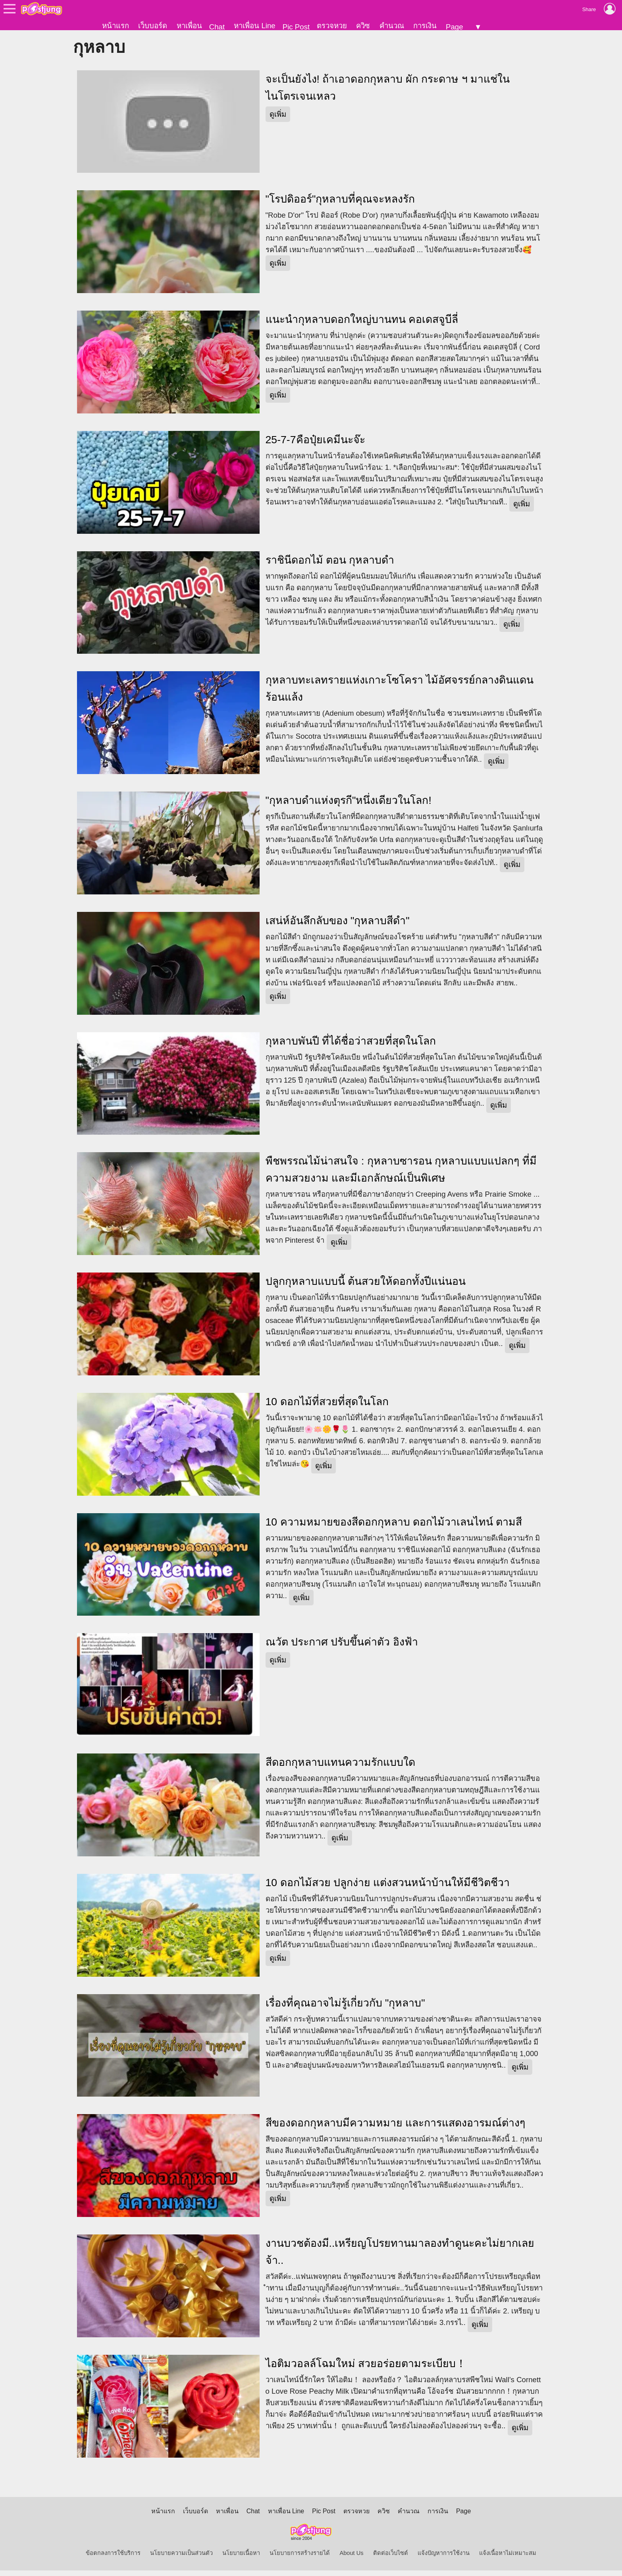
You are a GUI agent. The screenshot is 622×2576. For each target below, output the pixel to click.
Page (454, 27)
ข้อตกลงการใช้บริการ (113, 2558)
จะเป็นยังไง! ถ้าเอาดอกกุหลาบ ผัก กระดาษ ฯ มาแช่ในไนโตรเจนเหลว (388, 93)
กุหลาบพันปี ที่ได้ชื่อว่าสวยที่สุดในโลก (351, 1046)
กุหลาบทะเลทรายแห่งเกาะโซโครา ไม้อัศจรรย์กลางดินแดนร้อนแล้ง (399, 694)
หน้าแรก (115, 25)
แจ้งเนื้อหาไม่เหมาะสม (507, 2558)
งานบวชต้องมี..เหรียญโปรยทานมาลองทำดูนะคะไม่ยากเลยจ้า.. (400, 2257)
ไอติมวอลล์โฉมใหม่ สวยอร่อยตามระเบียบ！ (366, 2369)
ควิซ (363, 25)
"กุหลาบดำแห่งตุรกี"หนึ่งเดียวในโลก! (348, 806)
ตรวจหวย (332, 25)
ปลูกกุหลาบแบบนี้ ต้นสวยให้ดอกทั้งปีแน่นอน (366, 1287)
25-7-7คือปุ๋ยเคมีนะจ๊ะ (315, 445)
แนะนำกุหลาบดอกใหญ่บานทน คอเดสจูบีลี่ (362, 325)
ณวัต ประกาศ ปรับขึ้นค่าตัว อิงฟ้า (342, 1648)
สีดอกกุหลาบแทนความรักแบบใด (340, 1768)
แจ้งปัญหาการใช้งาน (444, 2558)
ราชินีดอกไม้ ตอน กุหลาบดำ (330, 566)
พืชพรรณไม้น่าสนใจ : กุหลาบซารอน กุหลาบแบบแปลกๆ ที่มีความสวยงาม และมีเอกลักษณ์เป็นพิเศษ (401, 1175)
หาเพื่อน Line (254, 25)
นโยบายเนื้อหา (241, 2558)
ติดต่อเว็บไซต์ (390, 2558)
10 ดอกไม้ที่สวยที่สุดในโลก (327, 1407)
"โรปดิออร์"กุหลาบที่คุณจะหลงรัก (340, 205)
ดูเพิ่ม (278, 120)
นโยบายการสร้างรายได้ (300, 2558)
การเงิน (425, 25)
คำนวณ (391, 25)
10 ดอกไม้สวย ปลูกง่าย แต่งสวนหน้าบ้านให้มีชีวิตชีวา (388, 1888)
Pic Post (296, 27)
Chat (217, 27)
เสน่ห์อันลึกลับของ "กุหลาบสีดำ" (338, 926)
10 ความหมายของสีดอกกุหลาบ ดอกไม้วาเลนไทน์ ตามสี (394, 1527)
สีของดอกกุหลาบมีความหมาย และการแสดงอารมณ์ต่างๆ (395, 2129)
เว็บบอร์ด (152, 25)
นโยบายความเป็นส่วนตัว (181, 2558)
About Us (351, 2558)
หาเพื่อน (189, 25)
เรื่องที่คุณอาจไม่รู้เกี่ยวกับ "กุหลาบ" (345, 2008)
